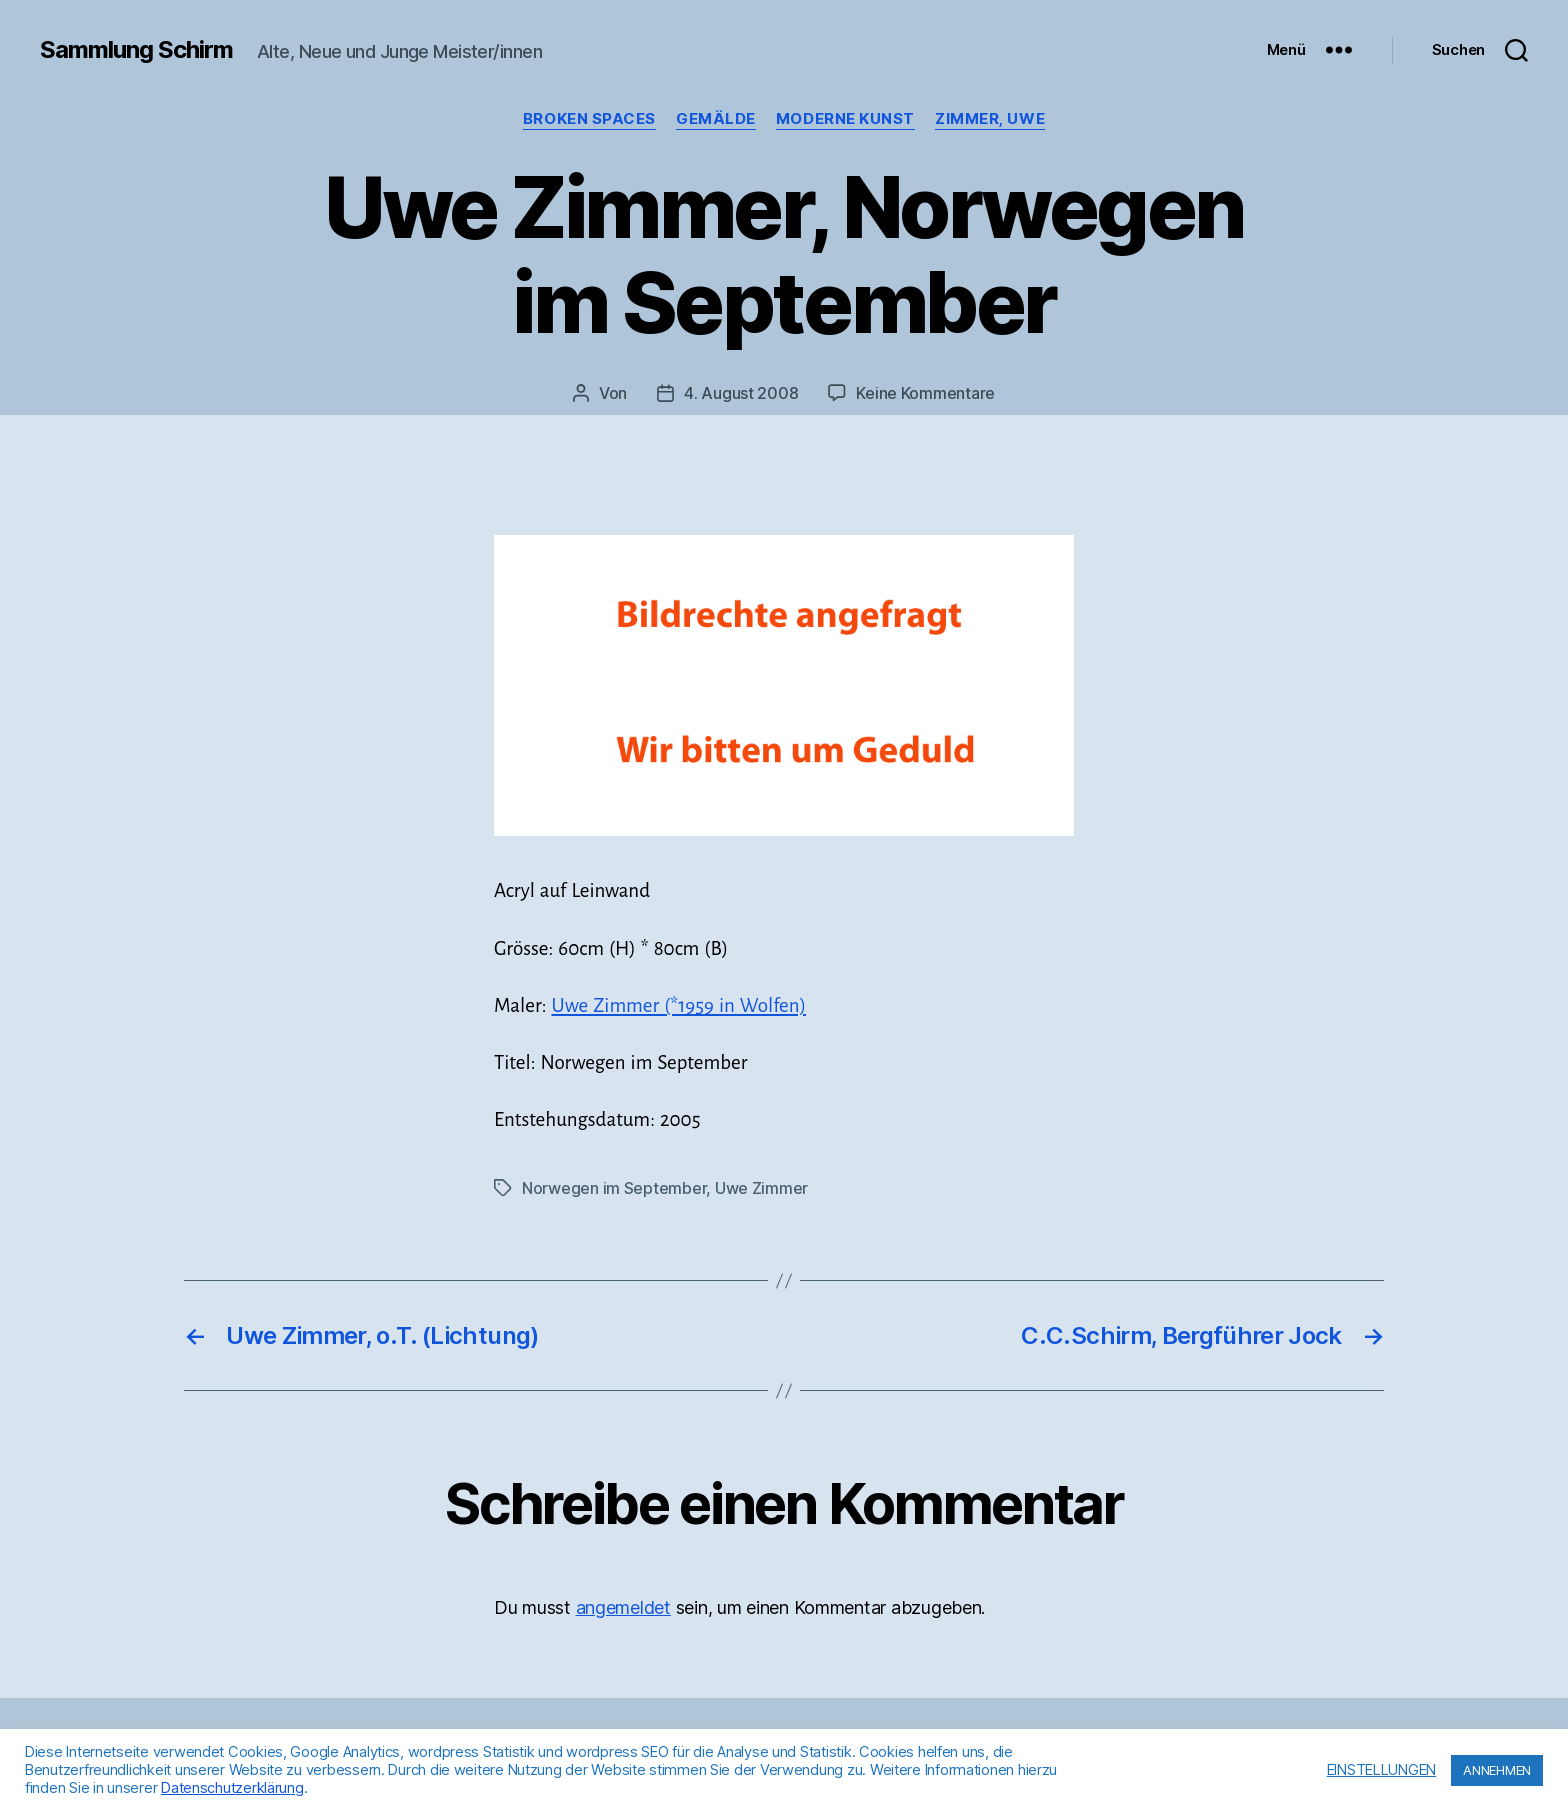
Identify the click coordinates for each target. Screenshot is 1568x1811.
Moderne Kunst (845, 119)
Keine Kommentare (925, 393)
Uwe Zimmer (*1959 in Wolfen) (679, 1005)
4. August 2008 (741, 393)
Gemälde (716, 119)
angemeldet (623, 1607)
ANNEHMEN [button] (1497, 1770)
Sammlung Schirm (136, 50)
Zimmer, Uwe (990, 119)
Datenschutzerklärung (232, 1788)
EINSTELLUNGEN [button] (1382, 1770)
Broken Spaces (589, 119)
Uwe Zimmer (761, 1188)
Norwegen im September (614, 1188)
